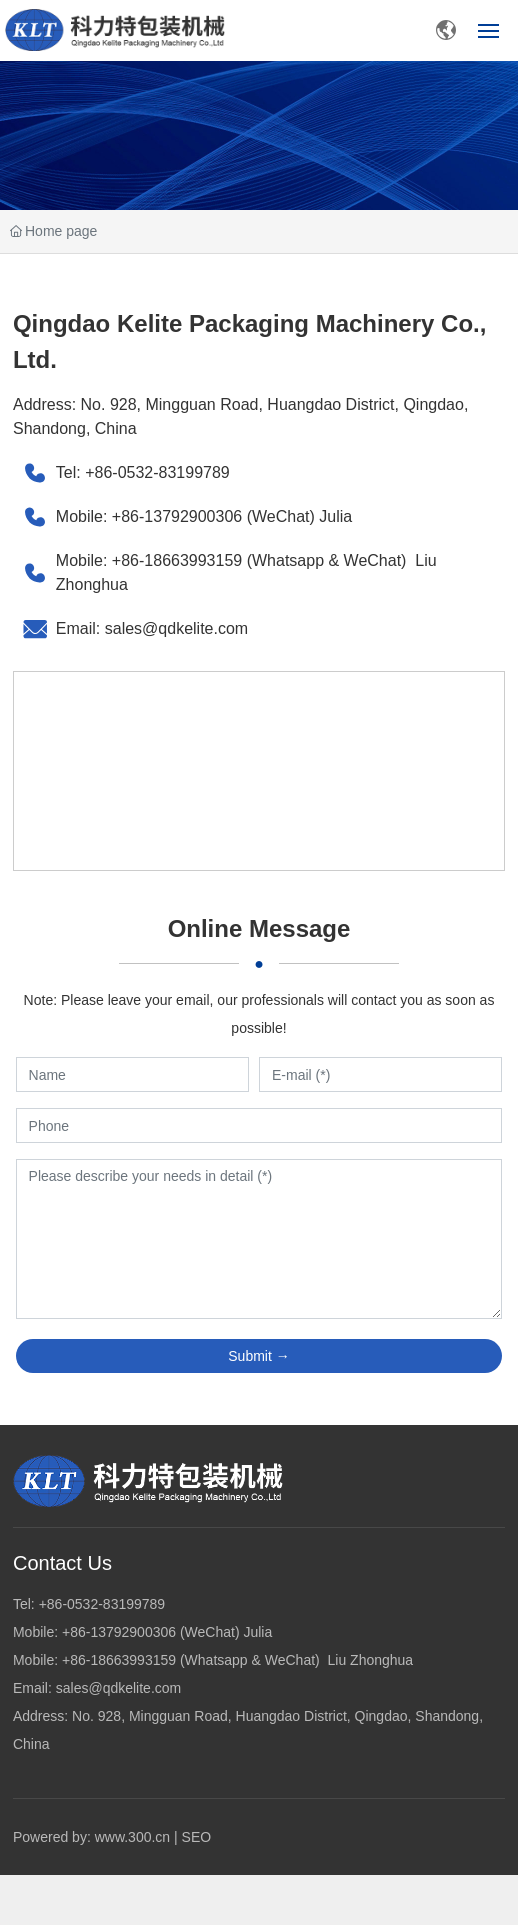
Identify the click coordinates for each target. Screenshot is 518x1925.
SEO (197, 1837)
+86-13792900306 (177, 516)
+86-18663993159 (179, 560)
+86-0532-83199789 (157, 472)
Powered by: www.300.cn (91, 1837)
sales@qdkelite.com (176, 628)
